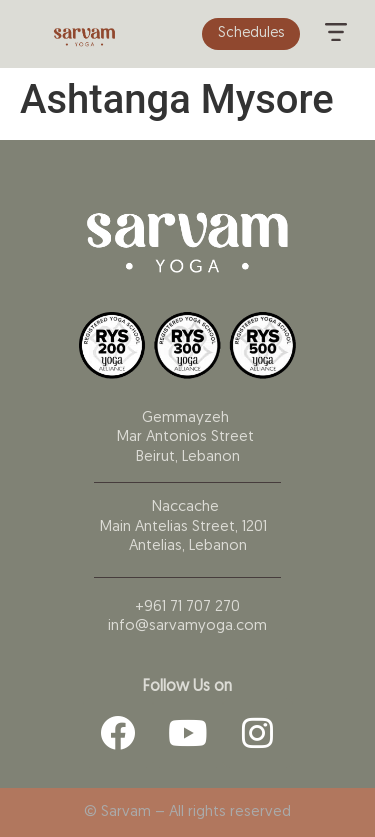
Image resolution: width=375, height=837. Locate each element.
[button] (336, 34)
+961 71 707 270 (187, 607)
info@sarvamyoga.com (187, 626)
